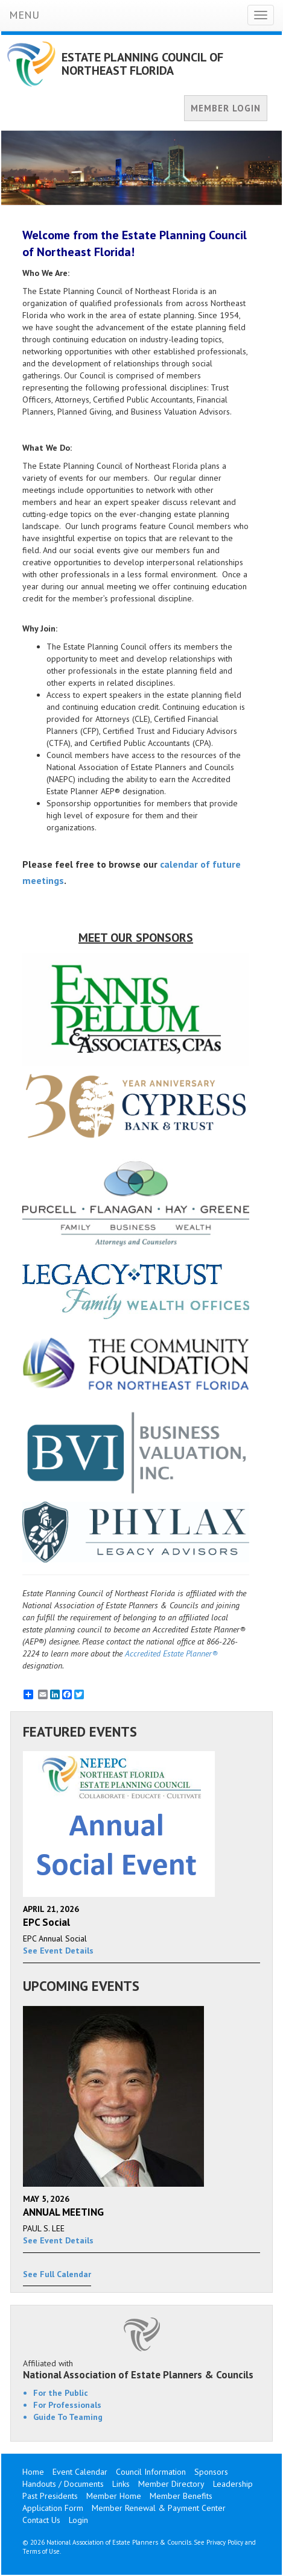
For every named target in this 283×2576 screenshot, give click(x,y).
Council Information (151, 2471)
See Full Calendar (57, 2274)
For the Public (60, 2392)
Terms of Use (41, 2551)
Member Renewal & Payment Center (159, 2507)
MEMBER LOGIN (226, 108)
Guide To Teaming (68, 2416)
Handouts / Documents (63, 2483)
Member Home (113, 2495)
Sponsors (211, 2471)
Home (33, 2471)
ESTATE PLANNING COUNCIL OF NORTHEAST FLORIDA (142, 63)
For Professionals (67, 2404)
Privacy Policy (224, 2542)
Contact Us (41, 2520)
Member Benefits (181, 2495)
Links (121, 2483)
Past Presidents (50, 2495)
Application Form (52, 2507)
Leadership (233, 2483)
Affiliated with (141, 2369)
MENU (24, 15)
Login (78, 2520)
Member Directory (171, 2483)
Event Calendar (79, 2471)
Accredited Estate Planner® (171, 1653)
